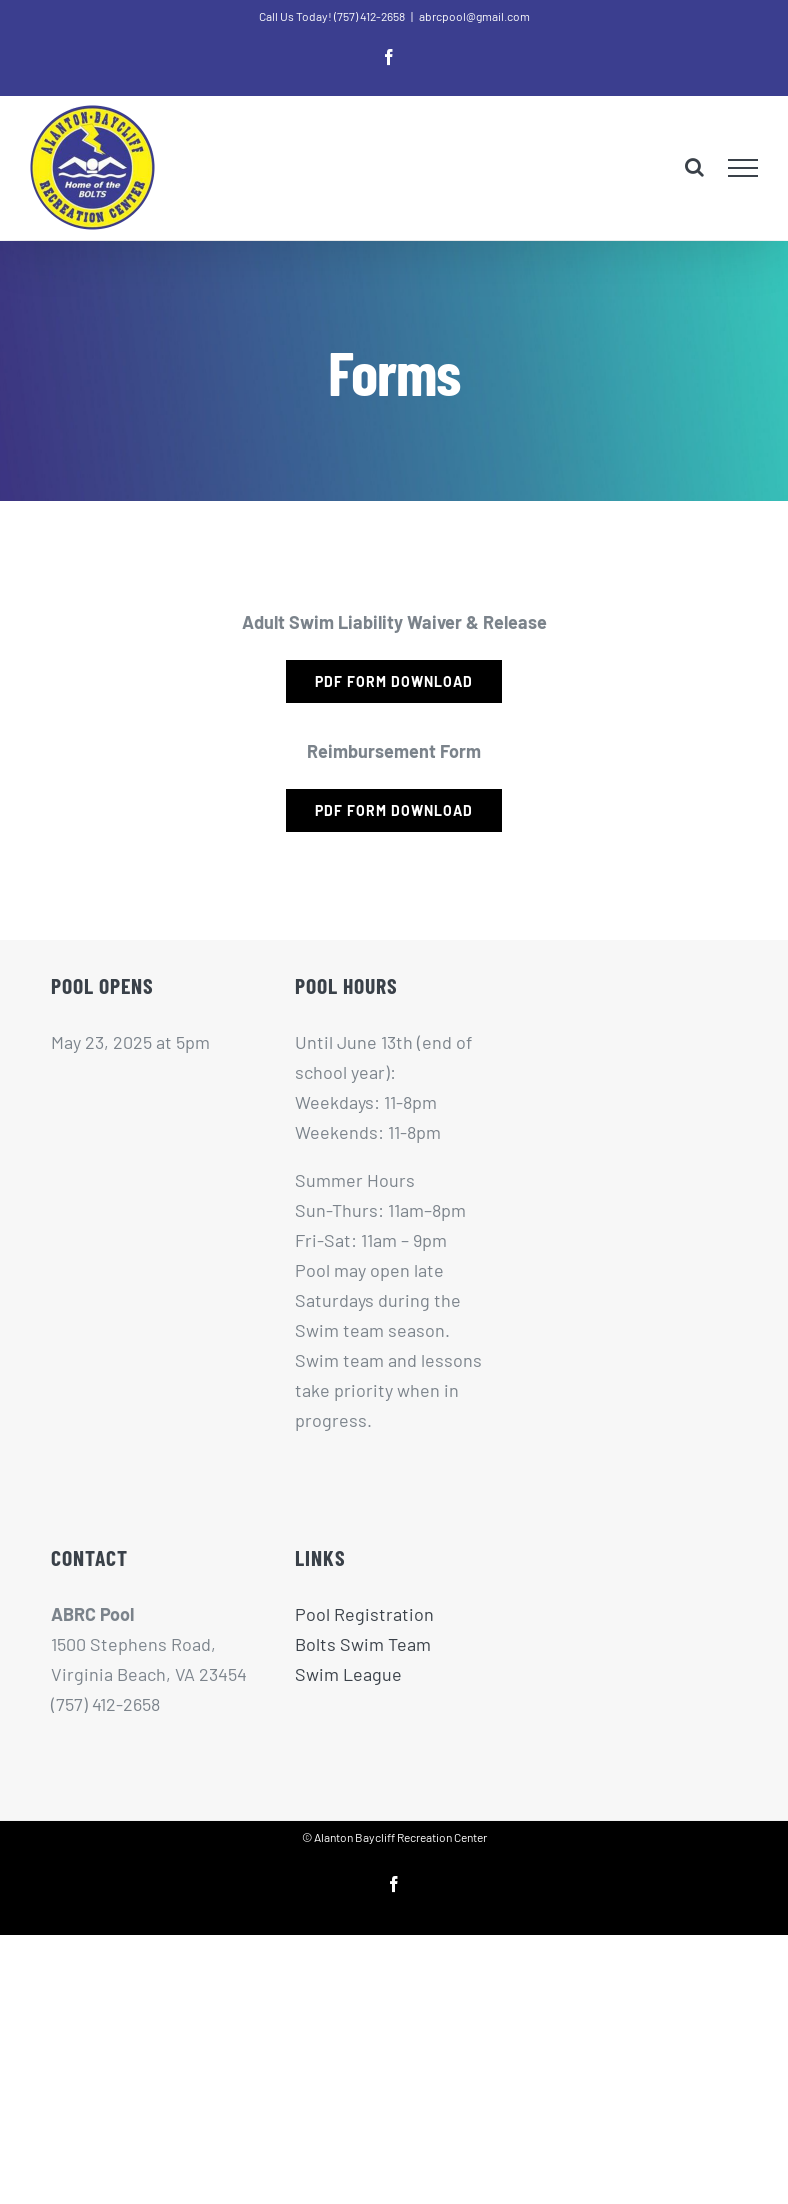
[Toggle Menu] (743, 168)
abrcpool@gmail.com (474, 16)
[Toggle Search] (694, 167)
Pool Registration (364, 1614)
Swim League (348, 1674)
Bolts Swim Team (363, 1644)
